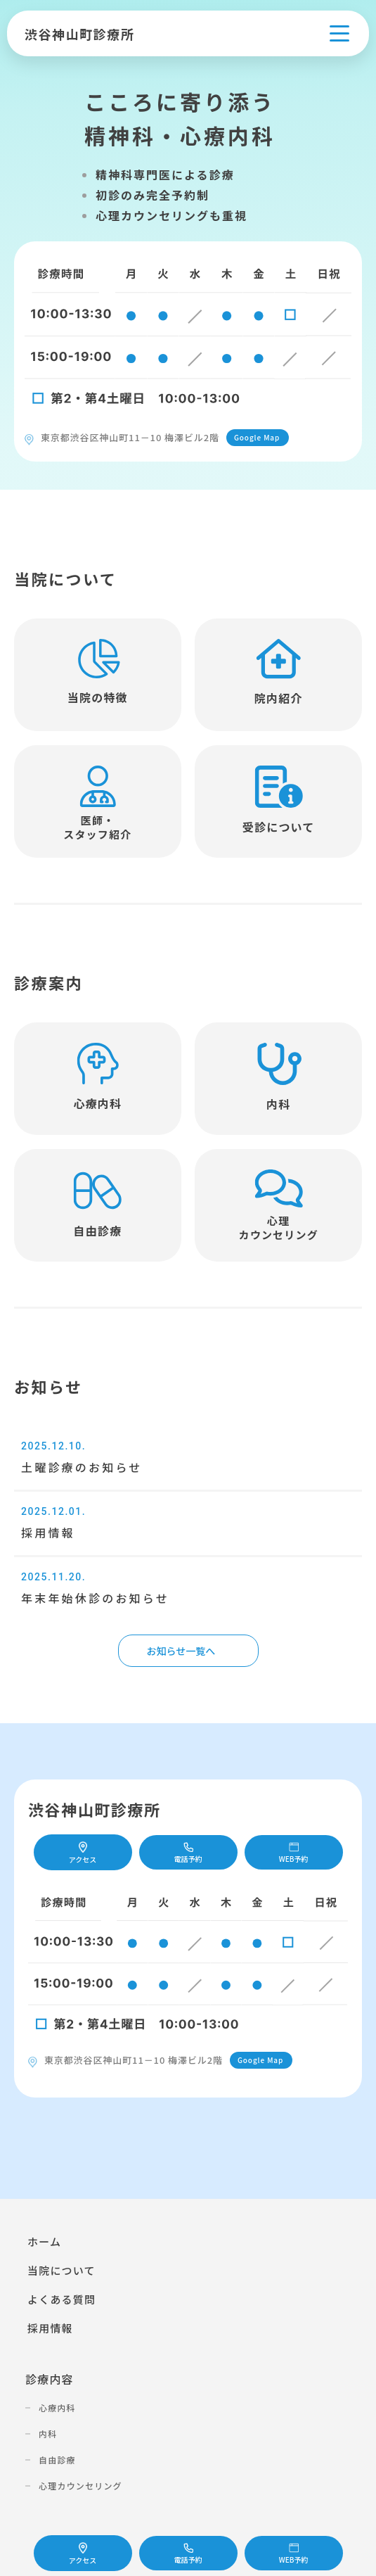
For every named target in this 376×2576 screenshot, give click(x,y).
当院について (61, 2270)
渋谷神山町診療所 (79, 34)
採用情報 (50, 2328)
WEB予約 (294, 2554)
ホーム (44, 2241)
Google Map (257, 437)
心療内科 (57, 2407)
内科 (48, 2433)
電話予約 (188, 2554)
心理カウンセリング (80, 2486)
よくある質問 (61, 2299)
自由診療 (57, 2460)
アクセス (83, 2553)
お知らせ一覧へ (181, 1651)
